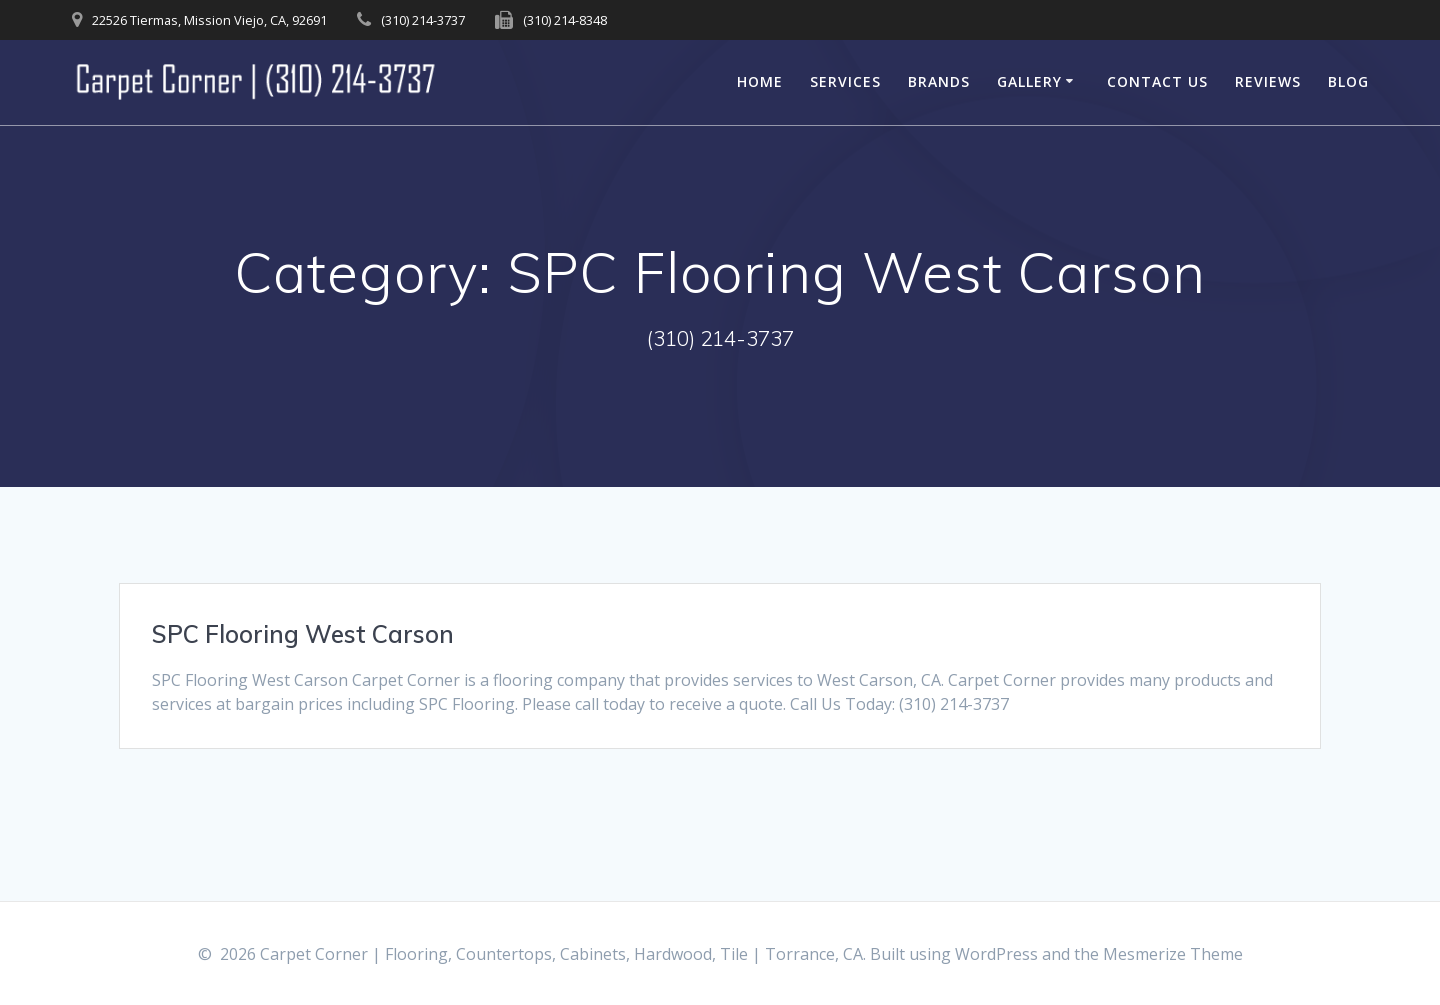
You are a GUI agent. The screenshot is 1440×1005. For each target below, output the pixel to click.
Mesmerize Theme (1173, 954)
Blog (1348, 81)
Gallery (1029, 81)
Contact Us (1157, 81)
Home (760, 81)
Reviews (1268, 81)
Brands (939, 81)
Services (845, 81)
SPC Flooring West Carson (303, 634)
